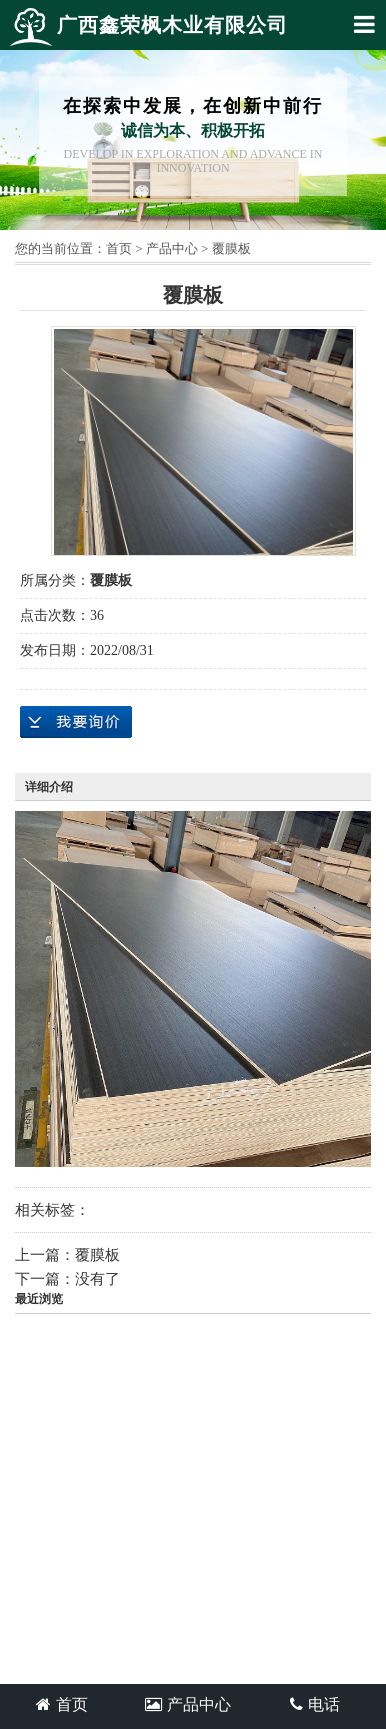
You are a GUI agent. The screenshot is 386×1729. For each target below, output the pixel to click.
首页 (119, 248)
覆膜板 (231, 248)
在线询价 (76, 722)
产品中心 (172, 248)
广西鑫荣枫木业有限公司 (149, 27)
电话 (315, 1704)
